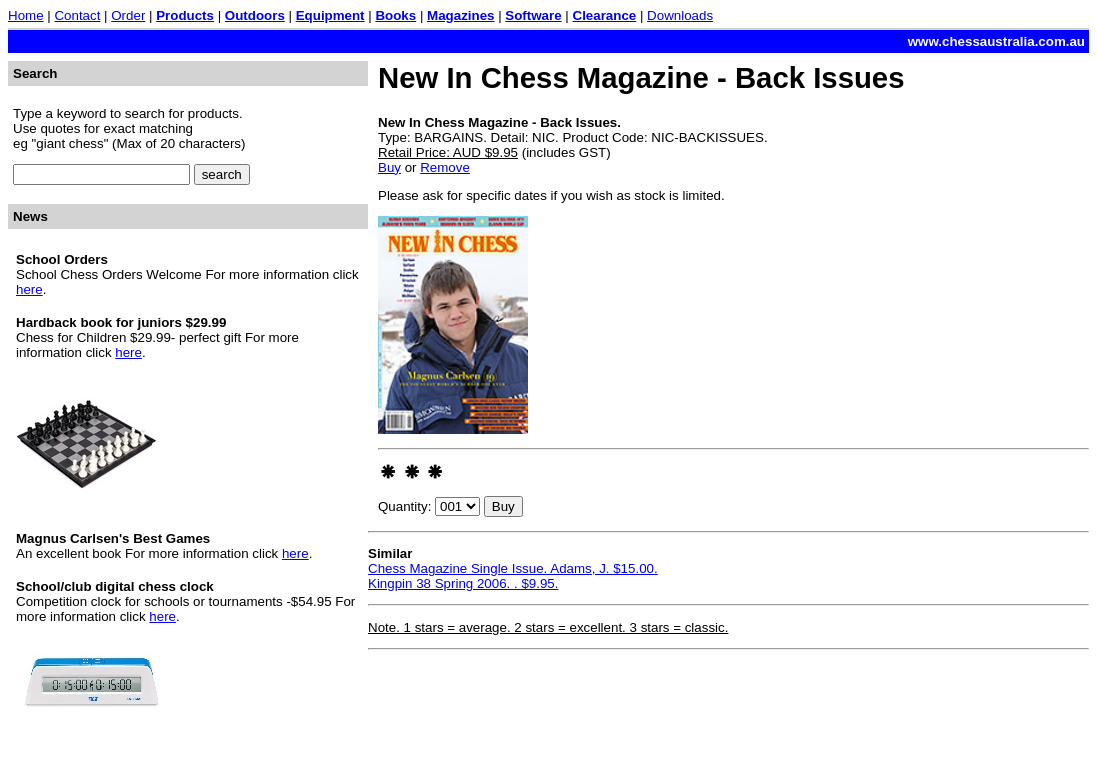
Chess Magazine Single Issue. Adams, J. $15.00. (513, 568)
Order (128, 15)
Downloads (680, 15)
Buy (389, 167)
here (29, 289)
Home (26, 15)
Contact (77, 15)
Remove (445, 167)
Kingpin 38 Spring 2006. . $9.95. (463, 583)
